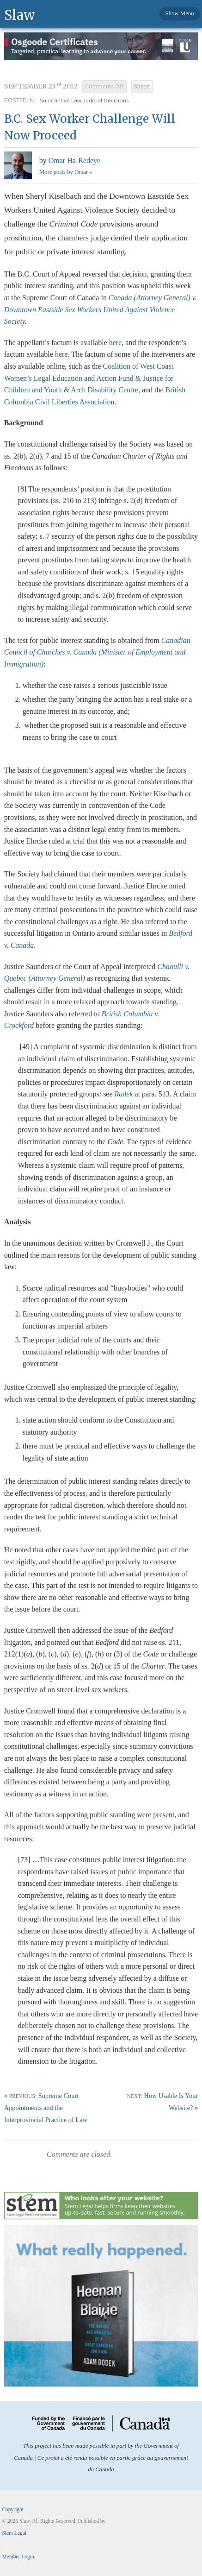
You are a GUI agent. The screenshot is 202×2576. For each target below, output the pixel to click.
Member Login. (18, 2556)
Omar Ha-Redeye (74, 160)
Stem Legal (14, 2533)
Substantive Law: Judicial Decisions (84, 100)
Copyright (13, 2509)
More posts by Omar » (65, 172)
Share (142, 86)
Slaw (19, 14)
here (115, 342)
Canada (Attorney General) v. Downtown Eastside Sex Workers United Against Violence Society (100, 309)
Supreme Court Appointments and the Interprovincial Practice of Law (45, 2107)
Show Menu (179, 13)
